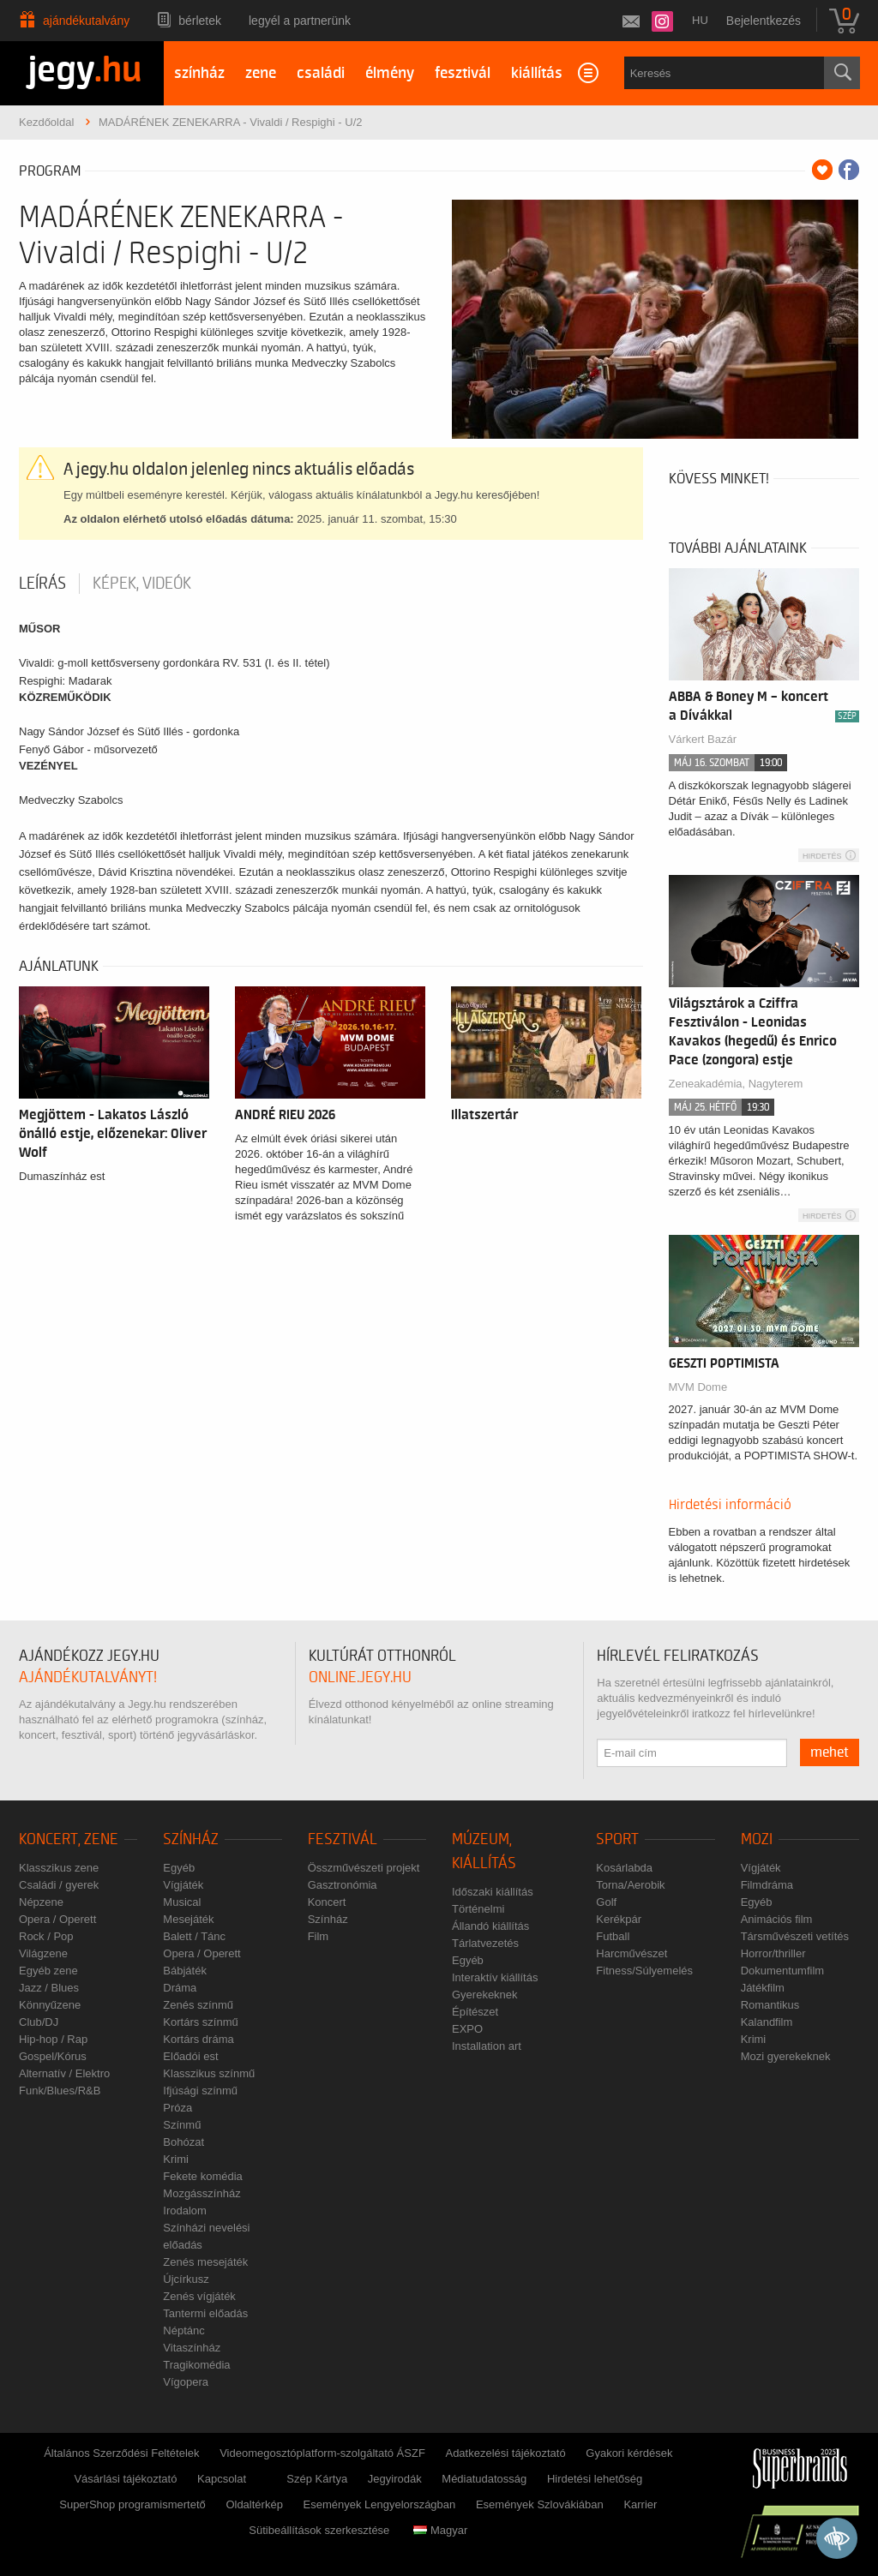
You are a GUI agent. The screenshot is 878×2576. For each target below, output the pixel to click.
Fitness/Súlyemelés (644, 1970)
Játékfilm (763, 1987)
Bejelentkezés (763, 20)
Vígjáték (183, 1884)
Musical (182, 1902)
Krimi (176, 2159)
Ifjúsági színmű (200, 2090)
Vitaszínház (191, 2347)
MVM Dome (698, 1387)
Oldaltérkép (254, 2504)
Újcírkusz (185, 2279)
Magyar (440, 2530)
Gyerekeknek (485, 1994)
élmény (389, 73)
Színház (191, 1839)
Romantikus (770, 2004)
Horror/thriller (773, 1953)
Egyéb (179, 1867)
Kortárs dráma (198, 2039)
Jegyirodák (395, 2478)
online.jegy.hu (360, 1677)
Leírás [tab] (42, 583)
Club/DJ (38, 2022)
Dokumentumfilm (783, 1970)
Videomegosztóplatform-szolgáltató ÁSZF (322, 2453)
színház (199, 73)
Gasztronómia (342, 1884)
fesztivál (462, 73)
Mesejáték (188, 1919)
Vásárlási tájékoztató (125, 2478)
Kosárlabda (624, 1867)
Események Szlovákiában (540, 2504)
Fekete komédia (203, 2176)
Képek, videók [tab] (142, 583)
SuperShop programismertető (132, 2504)
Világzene (43, 1953)
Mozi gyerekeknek (786, 2056)
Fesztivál (342, 1839)
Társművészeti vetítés (795, 1936)
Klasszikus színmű (209, 2073)
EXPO (467, 2028)
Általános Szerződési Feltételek (121, 2453)
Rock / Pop (46, 1936)
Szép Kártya (316, 2478)
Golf (606, 1902)
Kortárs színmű (200, 2022)
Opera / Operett (57, 1919)
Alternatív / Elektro (64, 2073)
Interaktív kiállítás (495, 1977)
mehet (829, 1752)
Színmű (182, 2124)
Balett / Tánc (194, 1936)
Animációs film (777, 1919)
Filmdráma (767, 1884)
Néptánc (183, 2330)
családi (321, 73)
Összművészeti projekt (364, 1867)
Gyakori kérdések (629, 2453)
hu (700, 20)
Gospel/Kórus (53, 2056)
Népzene (41, 1902)
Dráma (179, 1987)
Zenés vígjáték (199, 2296)
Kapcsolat (221, 2478)
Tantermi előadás (205, 2313)
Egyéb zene (48, 1970)
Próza (177, 2107)
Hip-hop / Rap (53, 2039)
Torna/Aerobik (630, 1884)
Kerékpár (618, 1919)
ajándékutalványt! (88, 1677)
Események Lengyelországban (380, 2504)
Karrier (640, 2504)
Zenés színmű (198, 2004)
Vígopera (185, 2381)
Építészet (475, 2011)
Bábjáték (185, 1970)
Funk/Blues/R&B (59, 2090)
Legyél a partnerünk (300, 20)
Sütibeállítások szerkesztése (319, 2530)
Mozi (757, 1839)
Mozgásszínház (201, 2193)
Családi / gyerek (59, 1884)
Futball (612, 1936)
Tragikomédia (196, 2364)
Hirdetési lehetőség (594, 2478)
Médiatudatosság (484, 2478)
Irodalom (185, 2210)
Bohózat (183, 2142)
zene (260, 73)
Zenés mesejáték (205, 2261)
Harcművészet (631, 1953)
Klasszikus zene (59, 1867)
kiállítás (536, 73)
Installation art (486, 2046)
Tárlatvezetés (485, 1943)
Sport (617, 1839)
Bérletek (199, 20)
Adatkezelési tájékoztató (505, 2453)
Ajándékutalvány (86, 20)
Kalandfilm (767, 2022)
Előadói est (190, 2056)
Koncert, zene (68, 1839)
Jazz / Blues (49, 1987)
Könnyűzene (50, 2004)
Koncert (327, 1902)
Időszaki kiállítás (492, 1891)
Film (318, 1936)
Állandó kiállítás (490, 1926)
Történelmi (478, 1908)
